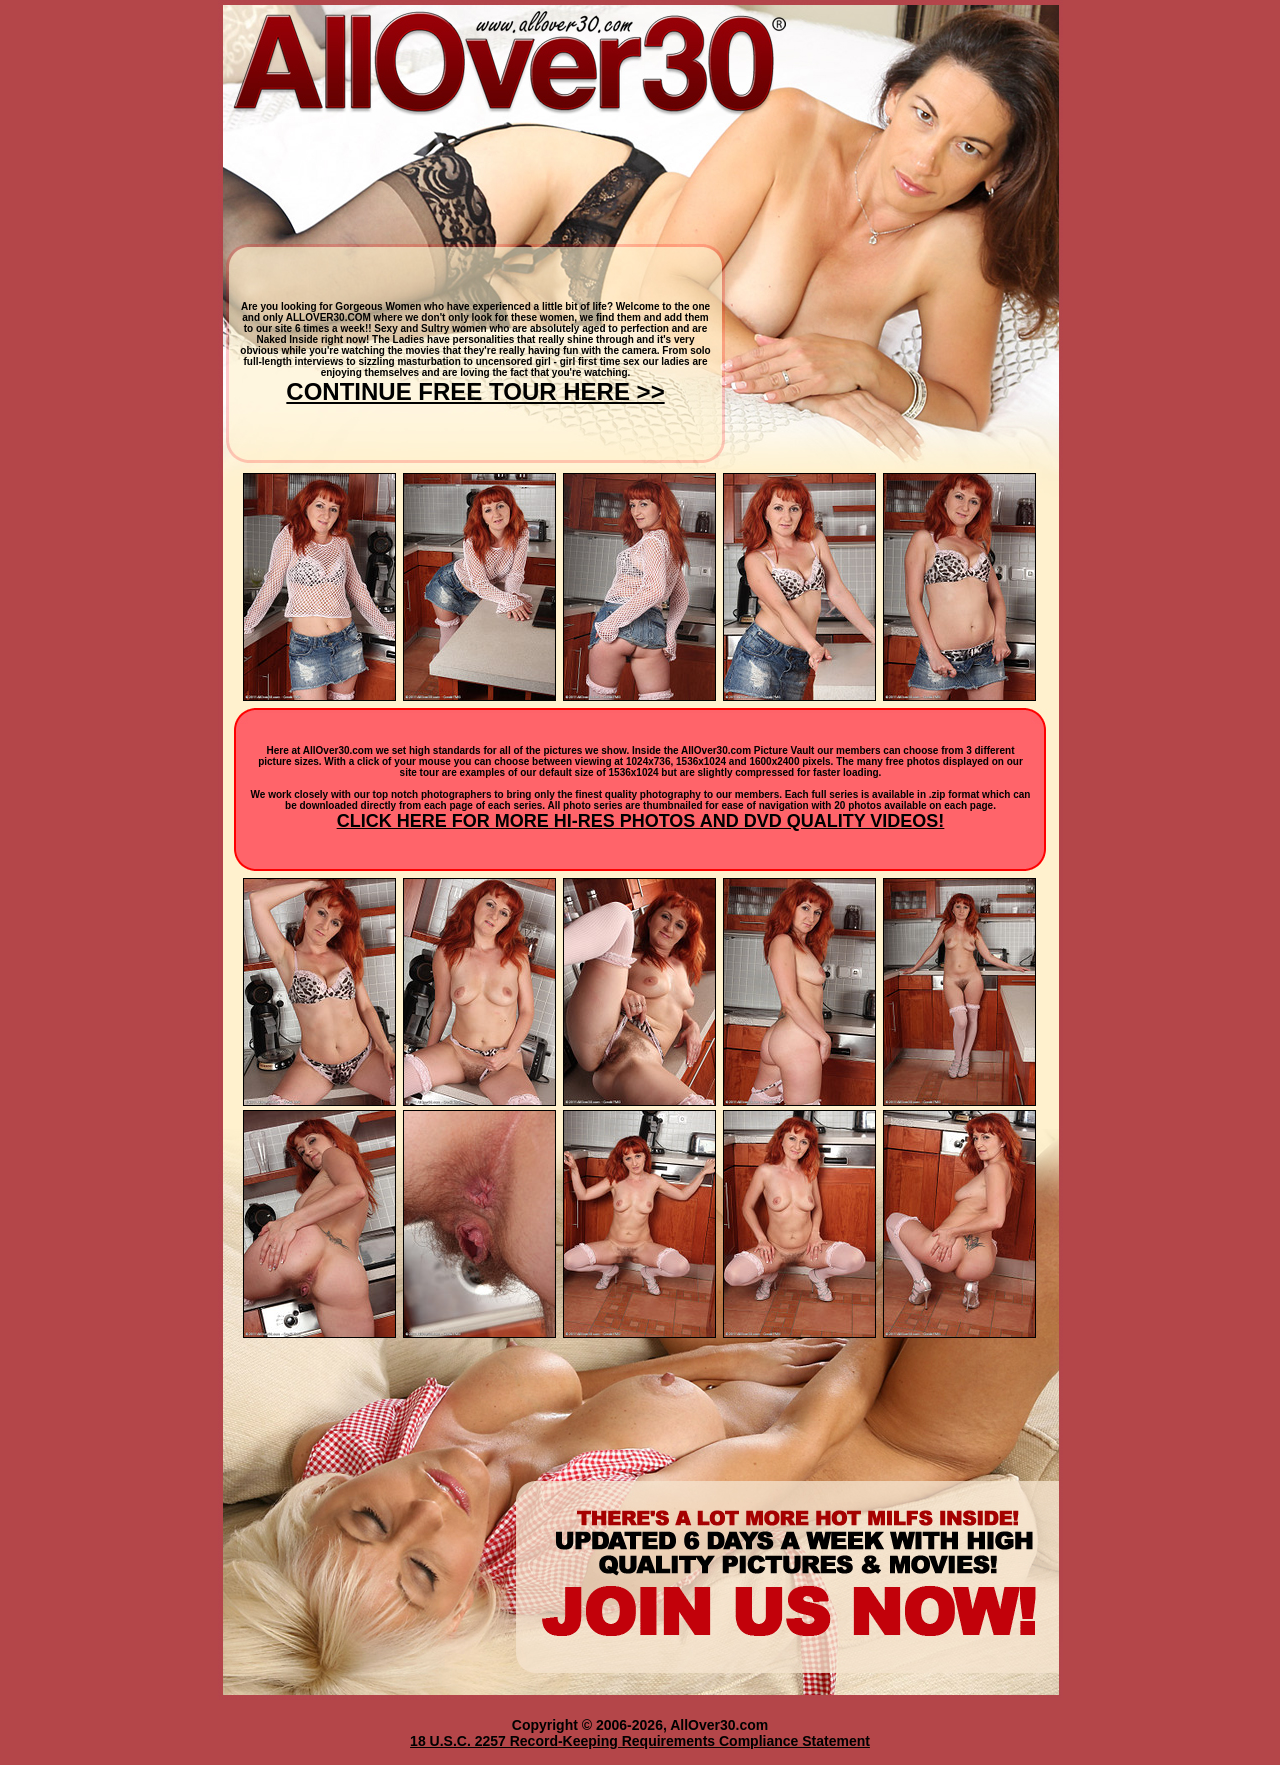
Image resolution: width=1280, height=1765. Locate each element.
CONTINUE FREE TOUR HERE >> (475, 391)
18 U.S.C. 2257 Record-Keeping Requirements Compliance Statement (640, 1741)
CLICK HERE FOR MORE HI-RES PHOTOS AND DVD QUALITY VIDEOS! (641, 821)
